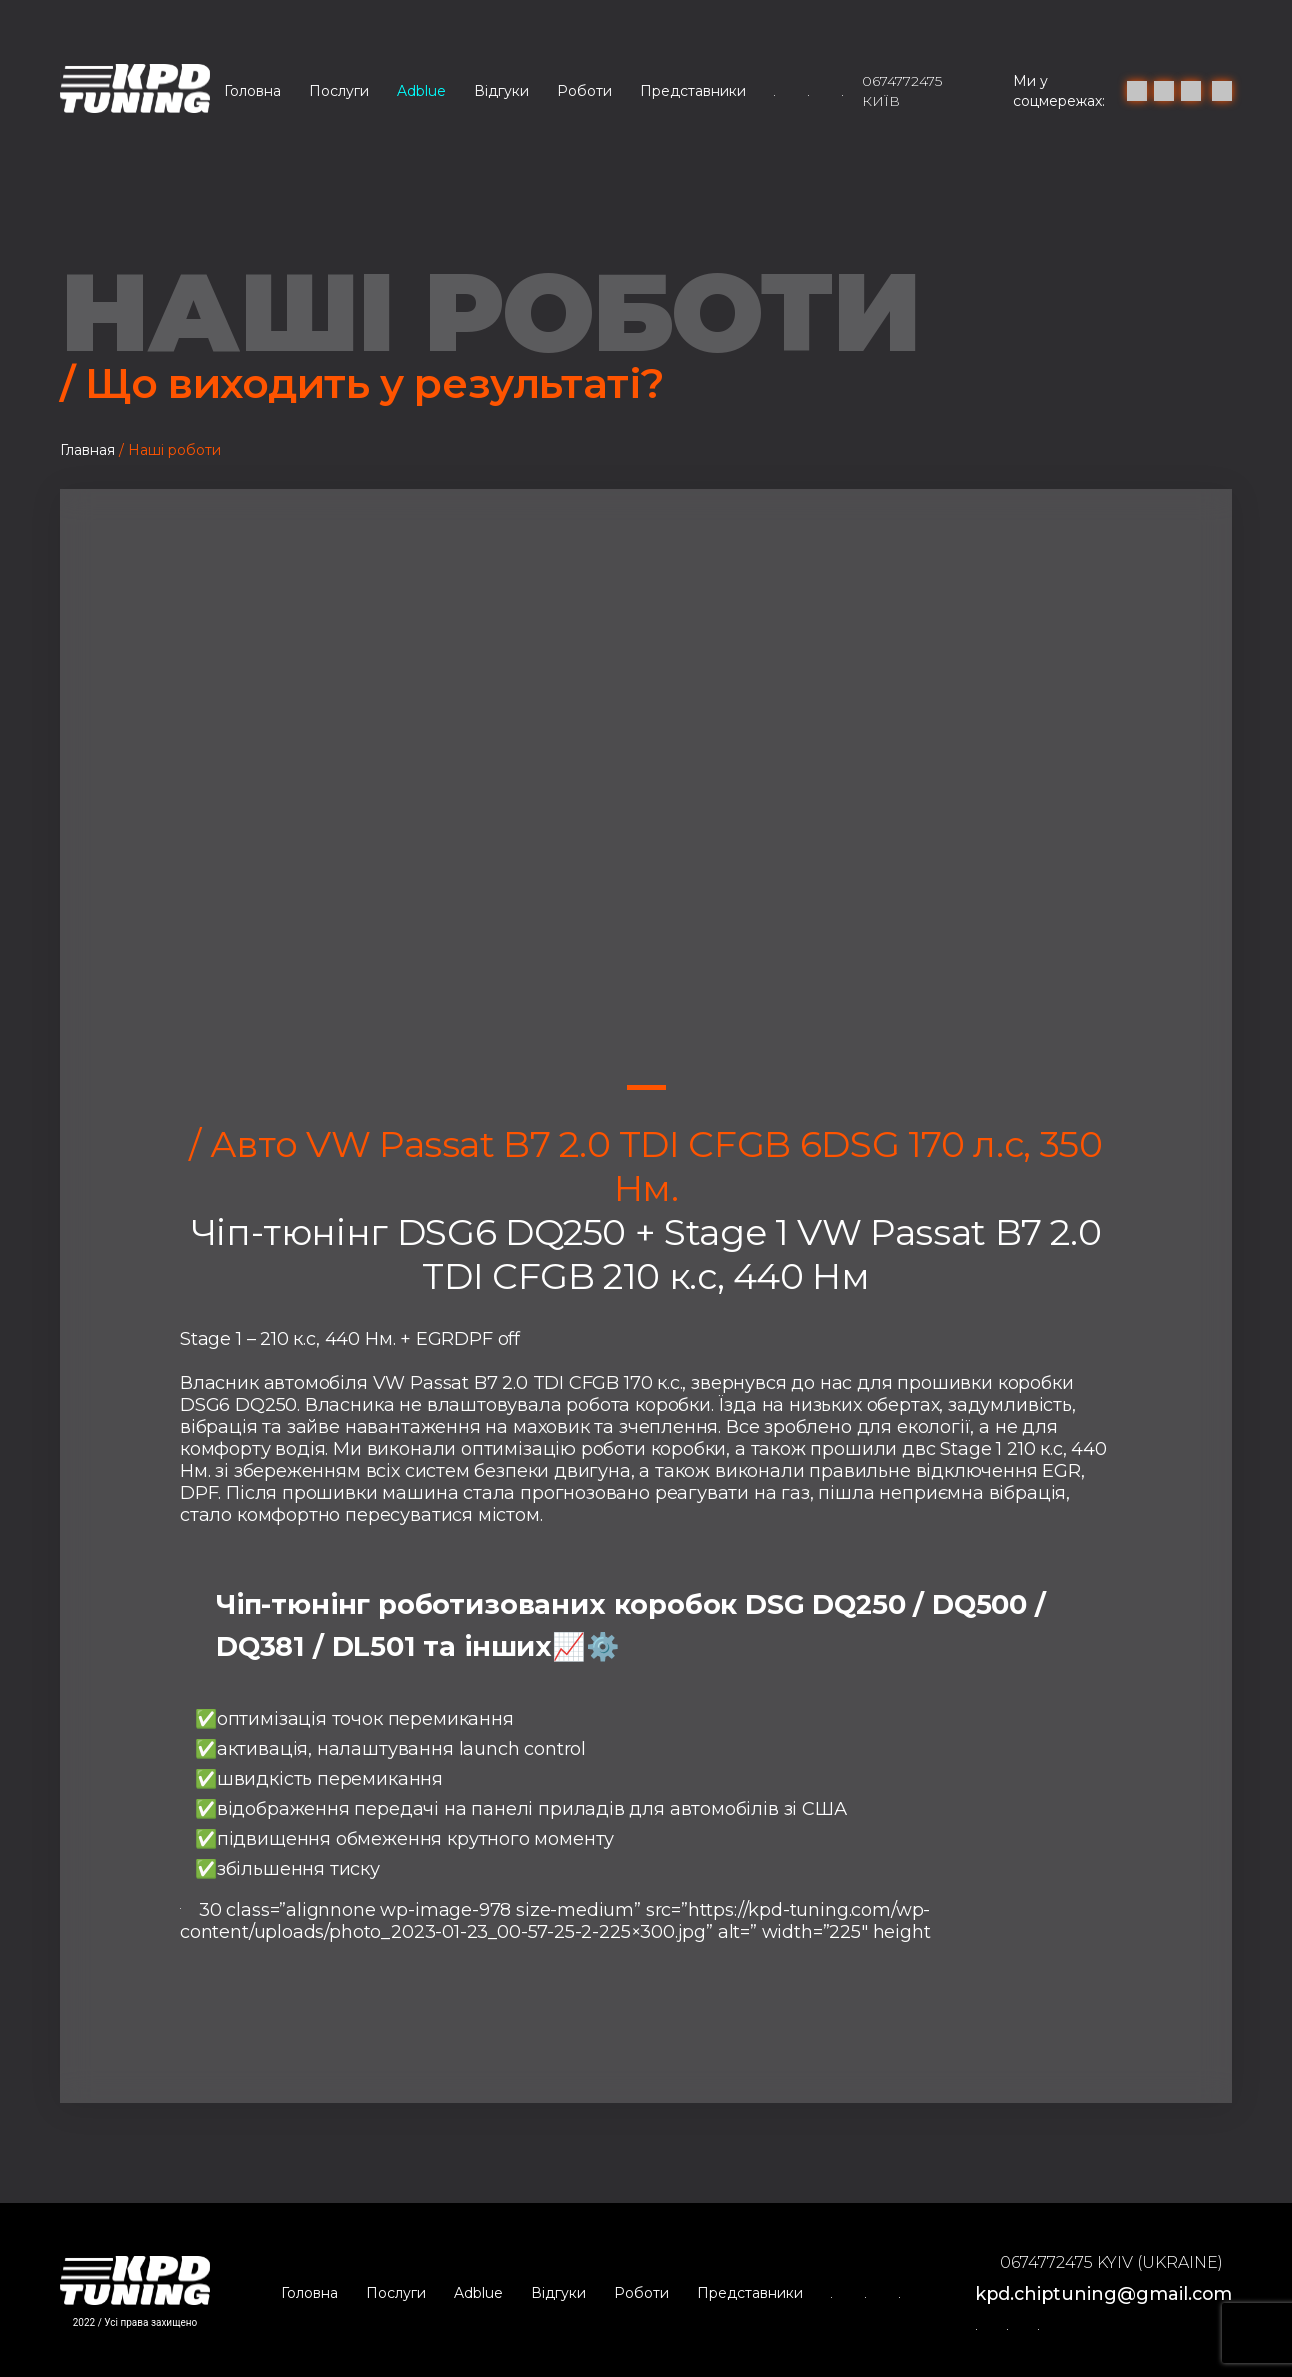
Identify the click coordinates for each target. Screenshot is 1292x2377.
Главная (87, 450)
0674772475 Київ (902, 91)
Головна (252, 91)
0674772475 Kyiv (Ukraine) (1106, 2260)
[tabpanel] (646, 806)
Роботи (584, 91)
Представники (693, 91)
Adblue (421, 91)
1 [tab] (646, 1087)
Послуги (339, 91)
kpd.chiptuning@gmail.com (1101, 2290)
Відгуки (501, 91)
